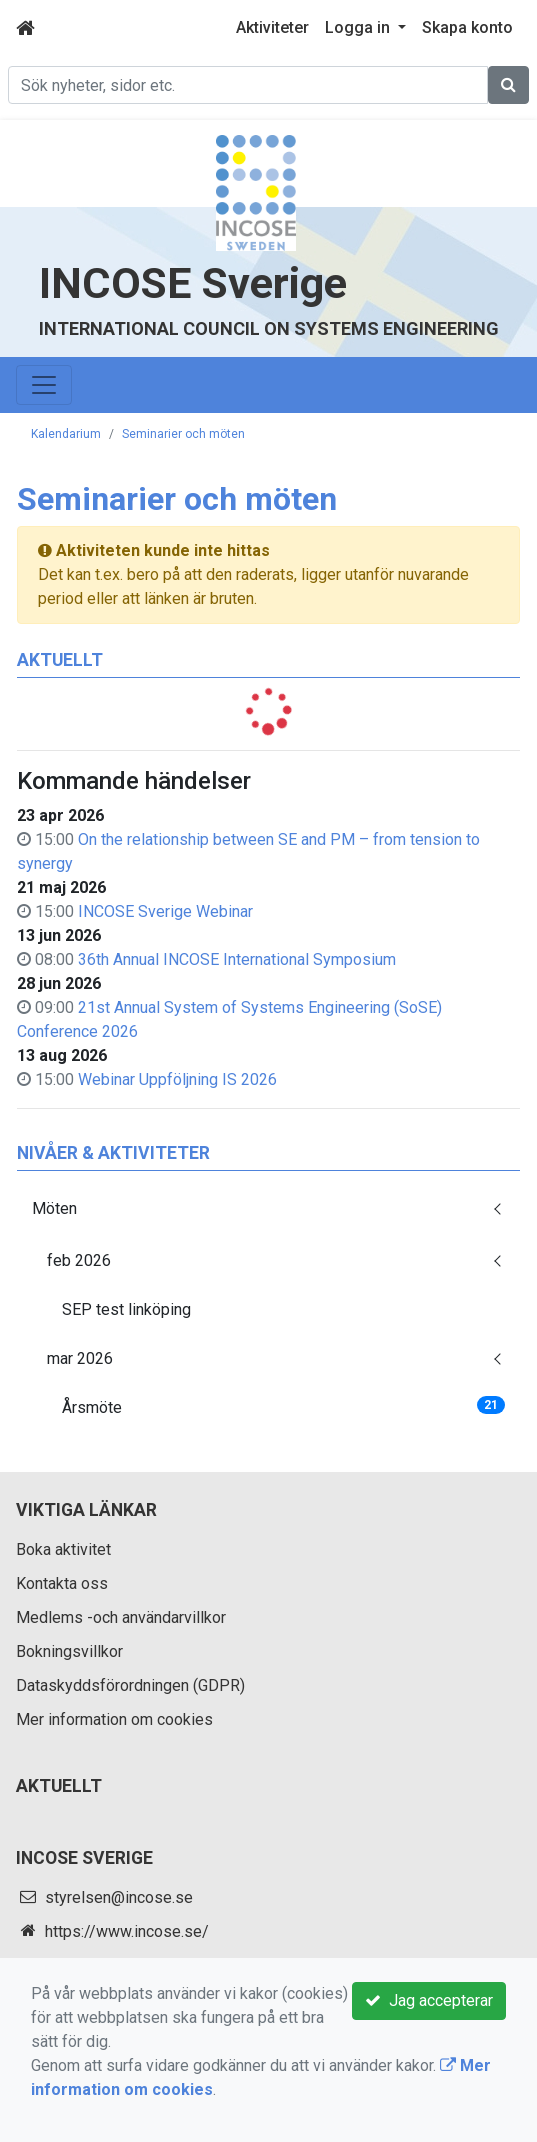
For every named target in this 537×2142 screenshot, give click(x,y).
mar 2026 (80, 1358)
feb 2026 (79, 1260)
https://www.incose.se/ (127, 1931)
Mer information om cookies (114, 1719)
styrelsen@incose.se (119, 1897)
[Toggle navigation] (44, 385)
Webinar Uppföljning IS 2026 (177, 1079)
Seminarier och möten (183, 434)
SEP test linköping (126, 1309)
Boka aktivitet (63, 1549)
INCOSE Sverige (193, 283)
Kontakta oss (62, 1583)
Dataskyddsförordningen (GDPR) (130, 1685)
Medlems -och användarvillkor (121, 1617)
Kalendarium (66, 434)
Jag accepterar (429, 2000)
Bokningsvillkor (69, 1651)
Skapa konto (467, 27)
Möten (54, 1208)
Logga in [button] (359, 27)
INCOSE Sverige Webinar (165, 911)
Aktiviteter (272, 27)
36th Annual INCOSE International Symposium (237, 959)
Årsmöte (283, 1406)
